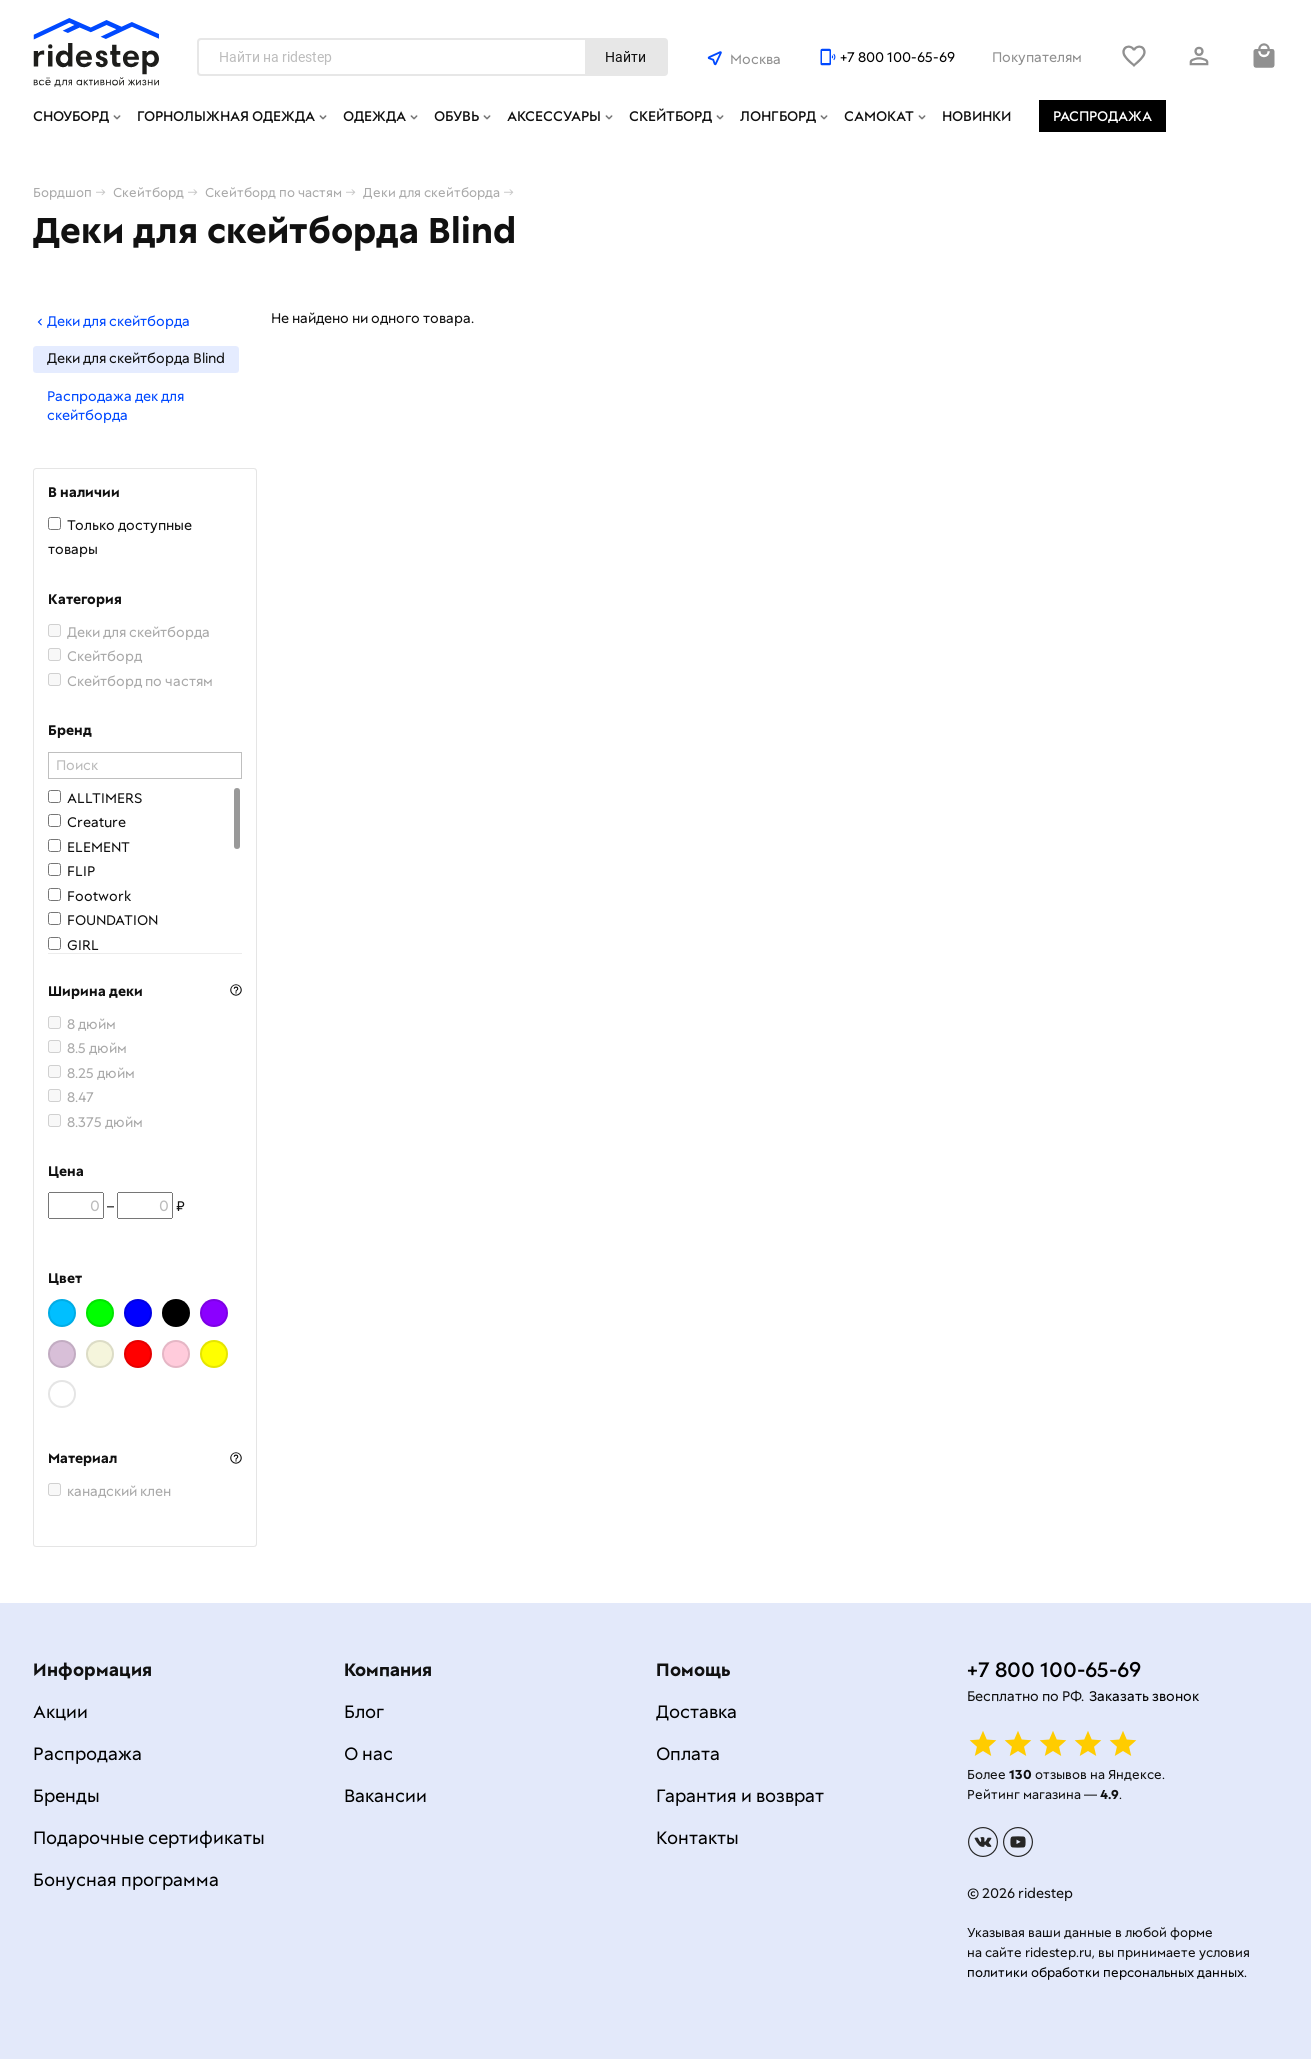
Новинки (976, 116)
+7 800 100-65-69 (897, 57)
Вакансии (385, 1795)
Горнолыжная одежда (226, 116)
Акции (60, 1711)
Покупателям (1037, 57)
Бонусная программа (126, 1879)
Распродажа (1102, 116)
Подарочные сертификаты (149, 1837)
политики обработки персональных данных (1105, 1972)
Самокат (879, 116)
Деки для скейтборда (111, 321)
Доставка (696, 1711)
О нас (368, 1753)
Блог (364, 1711)
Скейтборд (670, 116)
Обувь (456, 116)
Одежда (374, 116)
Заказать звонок (1144, 1696)
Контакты (697, 1837)
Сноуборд (71, 116)
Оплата (688, 1753)
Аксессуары (554, 116)
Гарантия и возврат (740, 1795)
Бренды (66, 1795)
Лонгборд (778, 116)
